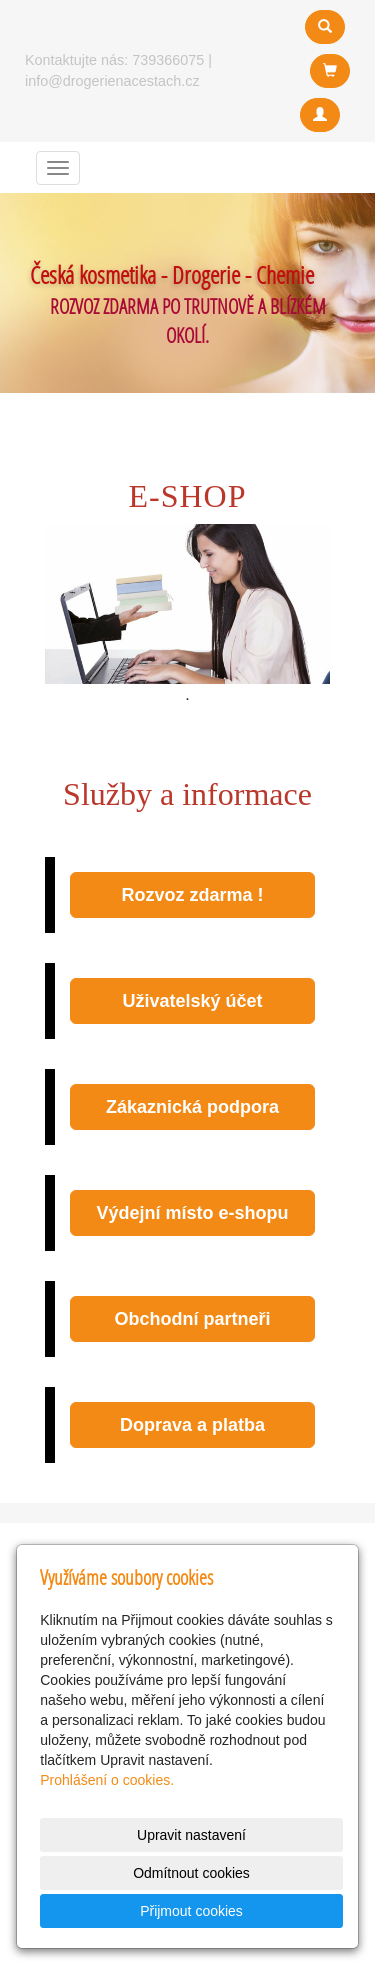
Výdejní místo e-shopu (192, 1213)
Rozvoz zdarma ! (192, 895)
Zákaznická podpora (192, 1107)
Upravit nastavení (191, 1835)
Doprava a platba (192, 1425)
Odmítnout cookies (191, 1873)
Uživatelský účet (192, 1001)
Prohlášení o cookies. (107, 1780)
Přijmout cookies (191, 1911)
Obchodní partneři (192, 1319)
